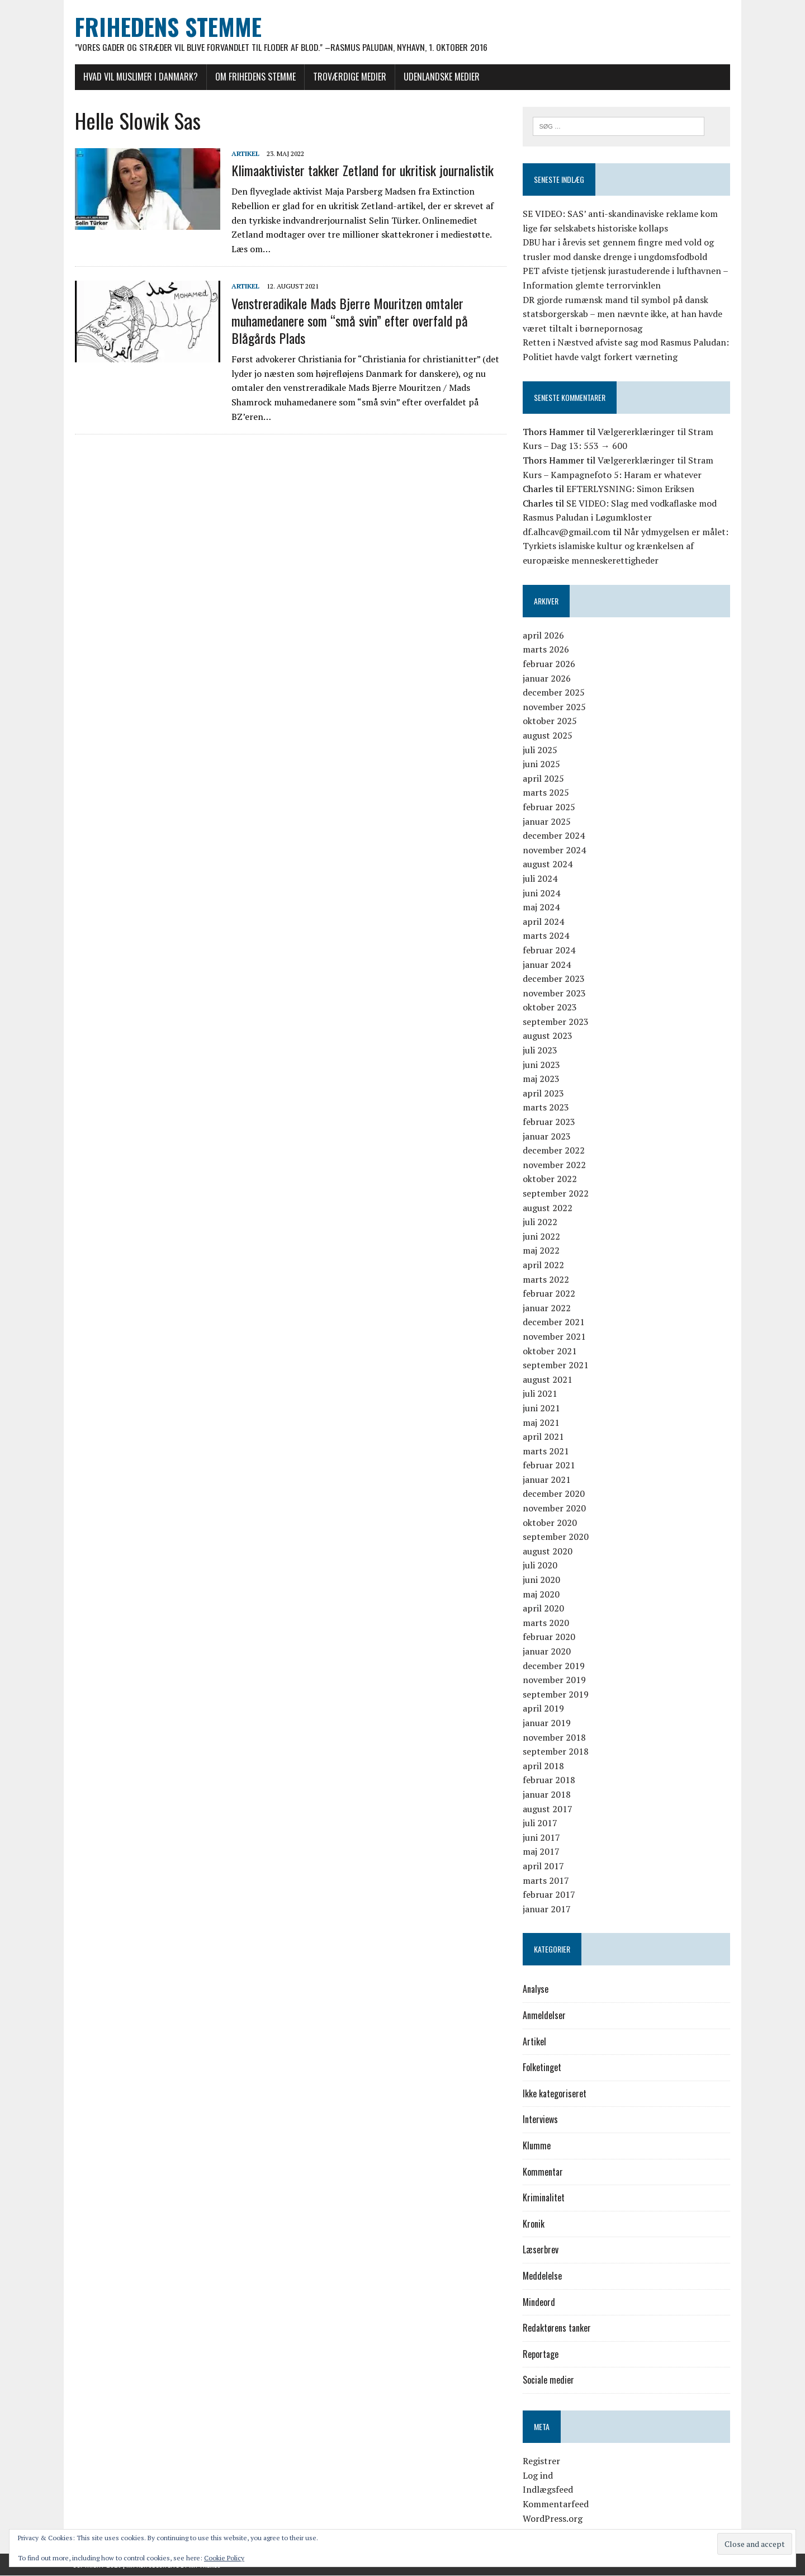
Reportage (541, 2354)
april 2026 (544, 635)
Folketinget (542, 2067)
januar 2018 (547, 1794)
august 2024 (548, 864)
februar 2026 (549, 664)
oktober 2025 (550, 721)
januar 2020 (547, 1652)
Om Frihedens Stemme (253, 76)
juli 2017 (540, 1823)
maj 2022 (541, 1251)
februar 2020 (549, 1637)
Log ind (538, 2475)
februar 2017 (549, 1895)
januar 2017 (547, 1909)
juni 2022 (542, 1236)
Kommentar (543, 2171)
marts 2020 (546, 1623)
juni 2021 (542, 1408)
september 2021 (556, 1365)
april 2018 (544, 1766)
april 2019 (544, 1709)
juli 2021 (540, 1394)
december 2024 (554, 836)
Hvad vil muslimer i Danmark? (138, 76)
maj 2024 (541, 907)
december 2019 (554, 1666)
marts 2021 (546, 1451)
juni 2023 (542, 1064)
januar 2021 (547, 1479)
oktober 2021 (550, 1351)
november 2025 (554, 707)
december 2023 (554, 979)
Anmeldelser (544, 2015)
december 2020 (554, 1494)
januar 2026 (547, 678)
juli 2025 (540, 750)
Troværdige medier (347, 76)
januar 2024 (547, 964)
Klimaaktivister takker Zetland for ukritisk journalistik (360, 170)
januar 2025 (547, 821)
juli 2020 (540, 1565)
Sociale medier (549, 2380)
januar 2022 (547, 1308)
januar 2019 (547, 1723)
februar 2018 (549, 1780)
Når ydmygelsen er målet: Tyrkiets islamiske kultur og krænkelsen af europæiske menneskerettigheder (626, 546)
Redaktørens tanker (557, 2328)
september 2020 (556, 1537)
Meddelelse (542, 2276)
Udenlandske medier (439, 76)
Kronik (534, 2223)
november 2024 (554, 850)
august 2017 (548, 1809)
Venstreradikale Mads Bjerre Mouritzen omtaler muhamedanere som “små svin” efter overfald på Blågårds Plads (347, 320)
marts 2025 (546, 793)
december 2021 (554, 1322)
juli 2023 (540, 1050)
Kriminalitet (544, 2198)
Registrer (542, 2461)
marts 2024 (546, 936)
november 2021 (554, 1336)
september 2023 (556, 1021)
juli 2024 (540, 878)
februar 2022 (549, 1294)
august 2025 (548, 736)
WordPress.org (553, 2518)
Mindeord (539, 2302)
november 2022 (554, 1165)
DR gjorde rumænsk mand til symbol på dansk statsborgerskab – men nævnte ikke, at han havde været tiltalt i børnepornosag (623, 314)
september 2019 (556, 1694)
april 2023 (544, 1093)
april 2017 (544, 1866)
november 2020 (554, 1508)
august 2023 (548, 1036)
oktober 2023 (550, 1007)
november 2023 (554, 993)
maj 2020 (541, 1594)
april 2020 (544, 1609)
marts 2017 (546, 1880)
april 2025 (544, 778)
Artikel (243, 153)
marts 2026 (546, 650)
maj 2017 (541, 1852)
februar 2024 (549, 950)
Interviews (540, 2119)
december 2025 (554, 693)
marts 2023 (546, 1108)
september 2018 (556, 1752)
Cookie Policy (224, 2558)
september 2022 (556, 1194)
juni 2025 (542, 764)
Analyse (536, 1989)
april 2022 (544, 1265)
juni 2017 (542, 1837)
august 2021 (548, 1379)
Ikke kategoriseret (555, 2093)
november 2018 (554, 1737)
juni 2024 (542, 893)
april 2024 (544, 921)
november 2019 (554, 1680)
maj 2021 (541, 1422)
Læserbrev (541, 2250)
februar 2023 (549, 1122)
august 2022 (548, 1208)
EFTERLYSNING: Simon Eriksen (631, 489)
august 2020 (548, 1551)
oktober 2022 (550, 1179)
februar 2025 (549, 807)
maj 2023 (541, 1079)
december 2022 (554, 1151)
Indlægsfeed (548, 2490)
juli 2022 (540, 1222)
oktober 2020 (550, 1522)
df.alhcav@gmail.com (567, 532)
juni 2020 (542, 1580)
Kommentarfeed (556, 2504)
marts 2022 (546, 1279)
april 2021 (544, 1437)
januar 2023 (547, 1136)
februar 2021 (549, 1465)
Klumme (537, 2146)
